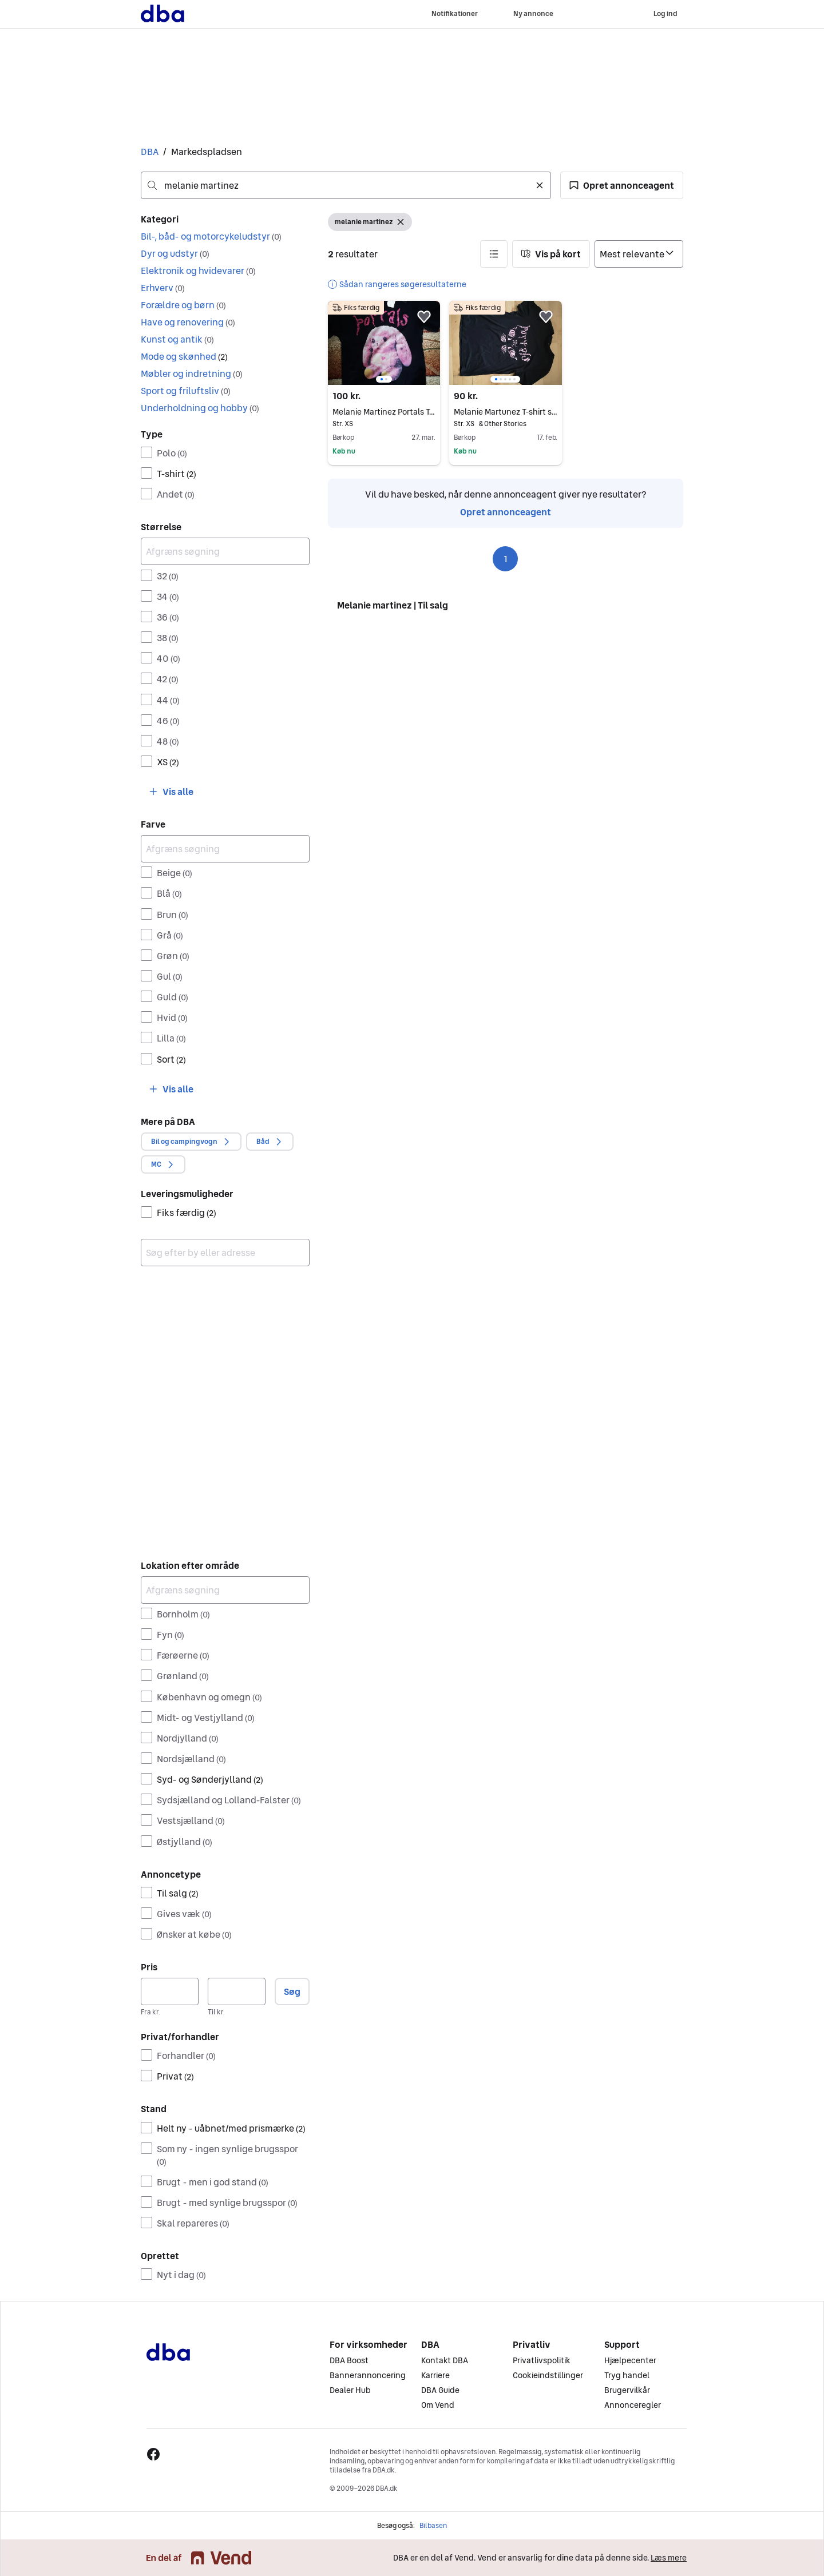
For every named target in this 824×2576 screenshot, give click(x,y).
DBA (150, 151)
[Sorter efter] (639, 254)
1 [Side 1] (506, 559)
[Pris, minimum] (170, 1991)
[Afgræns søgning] (225, 551)
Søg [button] (292, 1991)
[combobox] (346, 185)
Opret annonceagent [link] (505, 512)
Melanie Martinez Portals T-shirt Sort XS (383, 412)
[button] (621, 185)
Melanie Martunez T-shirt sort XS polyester (505, 412)
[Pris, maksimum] (237, 1991)
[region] (384, 343)
